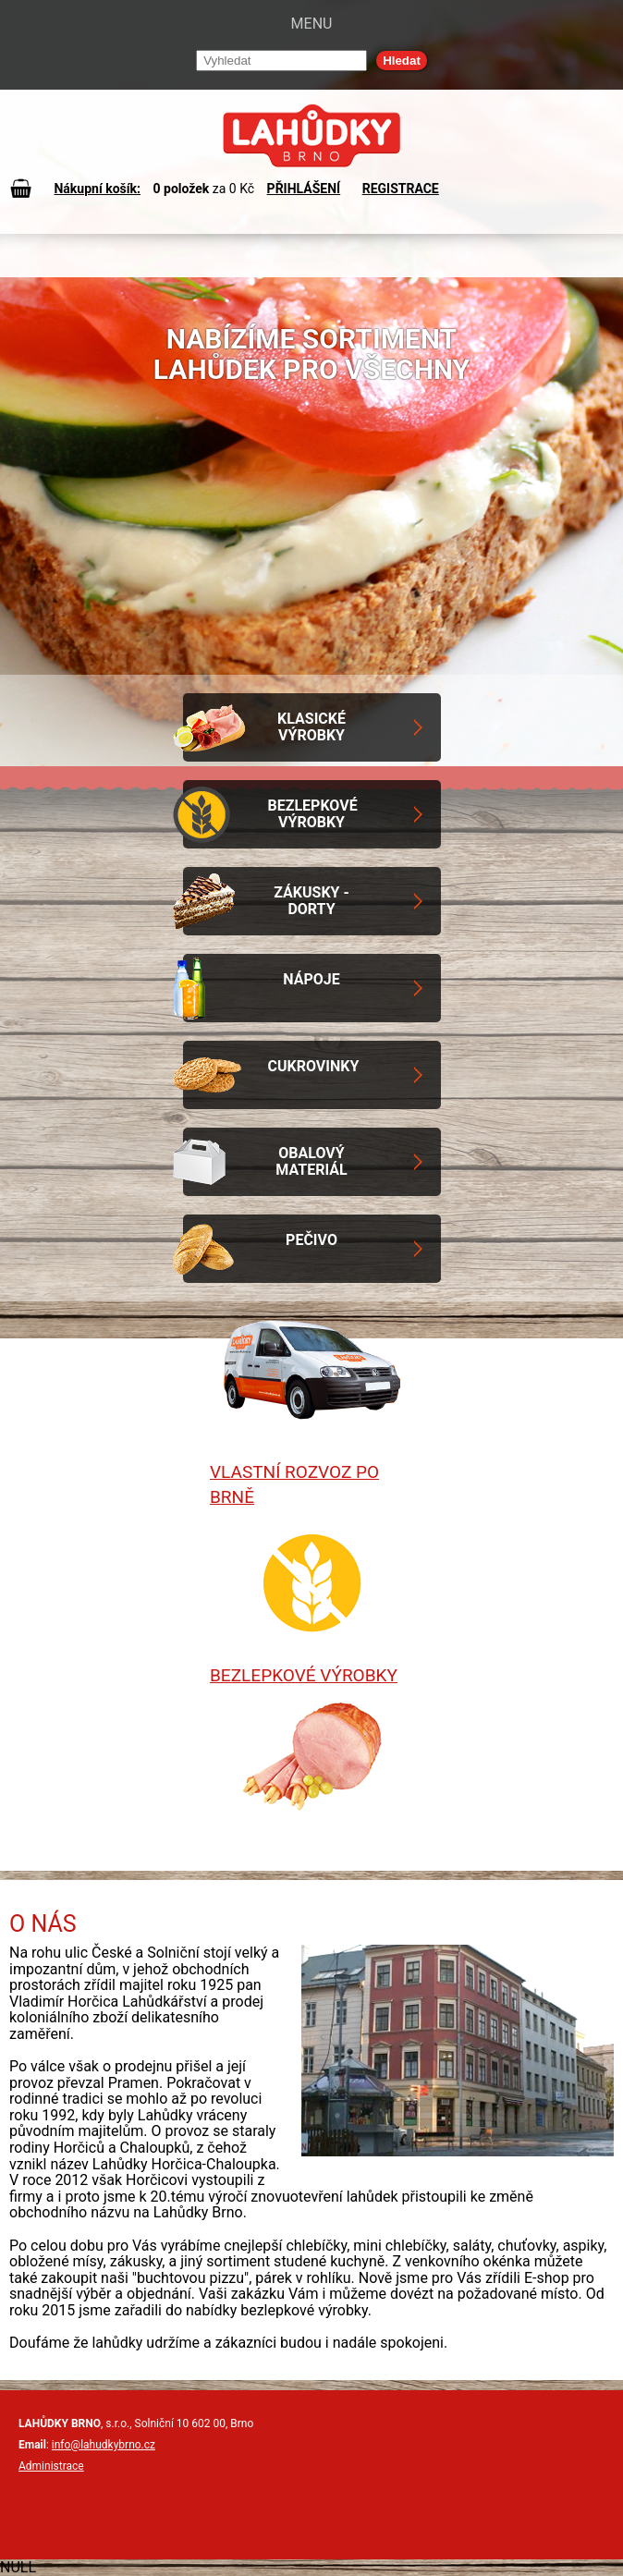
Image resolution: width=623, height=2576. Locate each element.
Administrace (51, 2466)
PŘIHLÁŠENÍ (304, 188)
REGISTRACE (400, 188)
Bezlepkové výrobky (313, 814)
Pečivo (311, 1240)
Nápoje (311, 979)
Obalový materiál (311, 1161)
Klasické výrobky (311, 727)
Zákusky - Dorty (311, 901)
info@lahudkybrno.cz (103, 2444)
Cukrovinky (314, 1066)
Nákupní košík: (97, 188)
